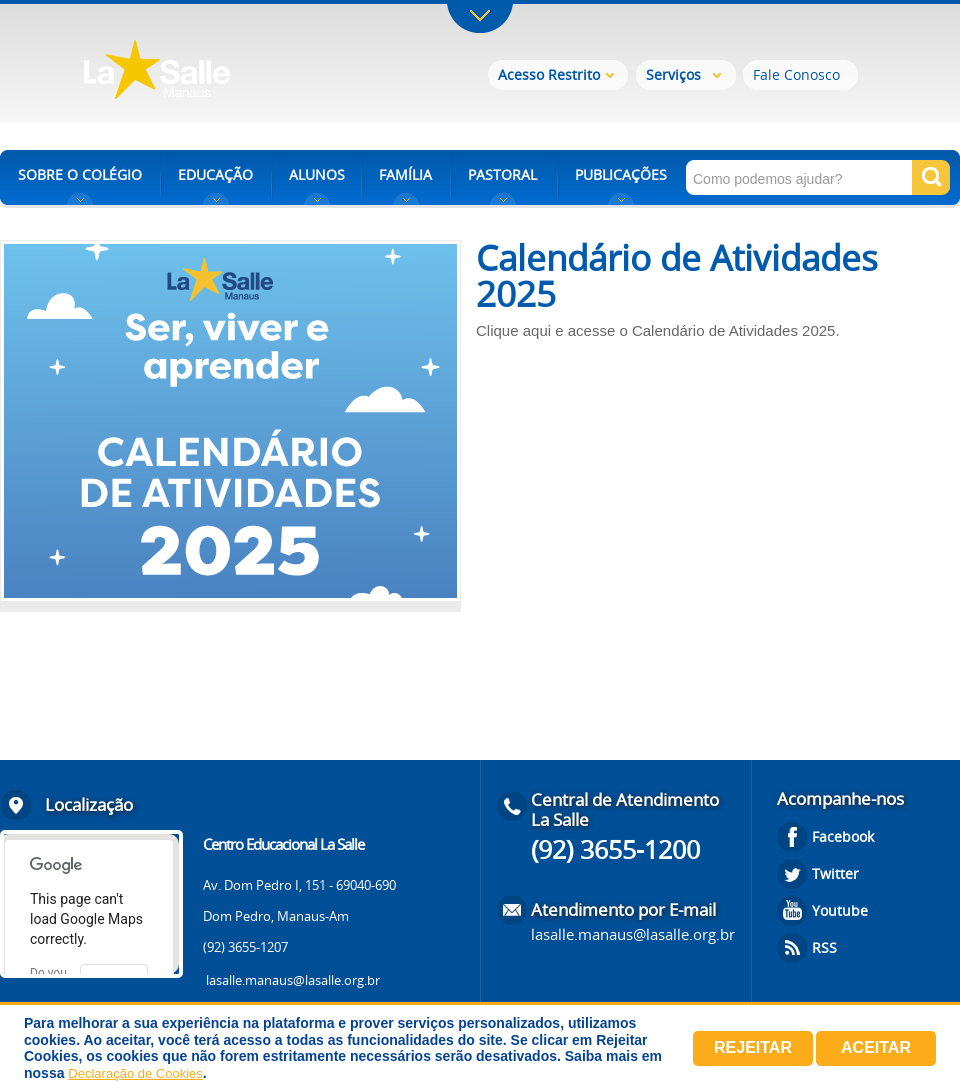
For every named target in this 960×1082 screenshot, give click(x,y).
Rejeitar (753, 1047)
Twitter (835, 873)
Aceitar (876, 1047)
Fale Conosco (796, 74)
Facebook (843, 836)
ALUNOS (317, 174)
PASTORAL (502, 174)
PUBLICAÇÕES (621, 174)
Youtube (840, 910)
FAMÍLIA (405, 174)
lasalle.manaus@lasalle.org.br (293, 980)
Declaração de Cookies (135, 1073)
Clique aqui (513, 330)
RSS (824, 947)
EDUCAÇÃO (215, 174)
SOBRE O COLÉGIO (80, 174)
